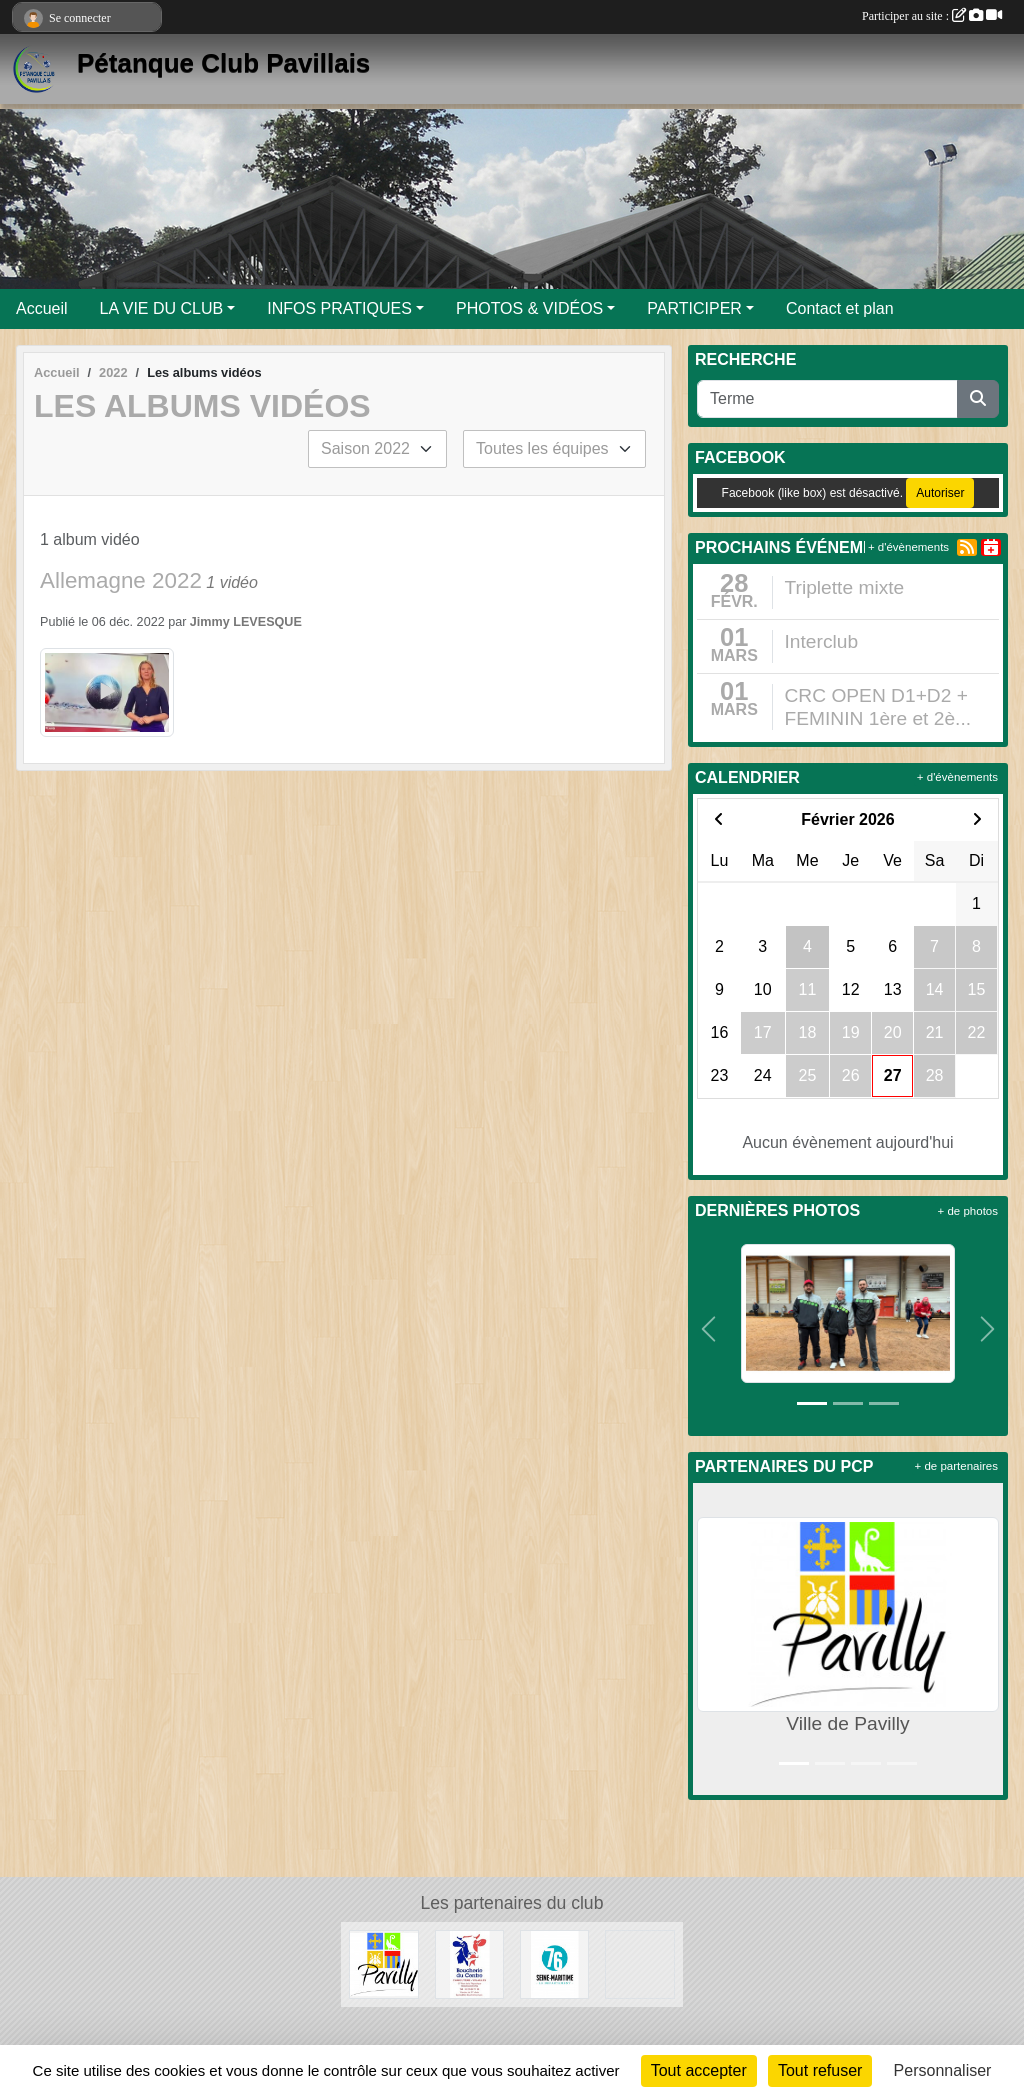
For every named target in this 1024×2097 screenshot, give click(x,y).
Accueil (42, 308)
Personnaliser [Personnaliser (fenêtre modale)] (943, 2070)
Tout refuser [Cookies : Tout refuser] (820, 2070)
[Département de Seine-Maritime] (554, 1963)
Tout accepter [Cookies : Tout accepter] (699, 2070)
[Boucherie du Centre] (469, 1963)
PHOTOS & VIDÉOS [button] (529, 308)
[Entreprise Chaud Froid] (639, 1963)
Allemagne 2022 (121, 580)
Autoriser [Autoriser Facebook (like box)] (940, 493)
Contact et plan (840, 308)
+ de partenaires (956, 1466)
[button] (708, 1329)
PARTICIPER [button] (694, 308)
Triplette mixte (845, 587)
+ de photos (968, 1211)
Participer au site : (932, 16)
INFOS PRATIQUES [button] (339, 308)
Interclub (822, 641)
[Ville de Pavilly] (383, 1963)
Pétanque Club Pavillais (223, 63)
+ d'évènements (908, 547)
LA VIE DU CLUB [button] (162, 308)
